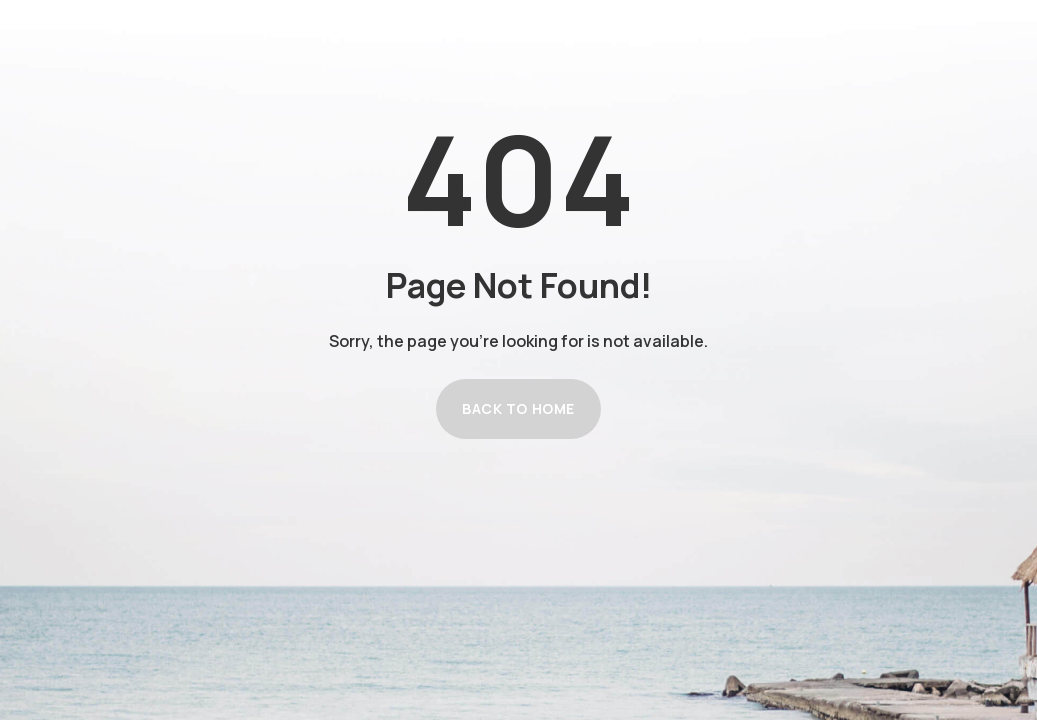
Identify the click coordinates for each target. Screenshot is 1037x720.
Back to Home (518, 408)
